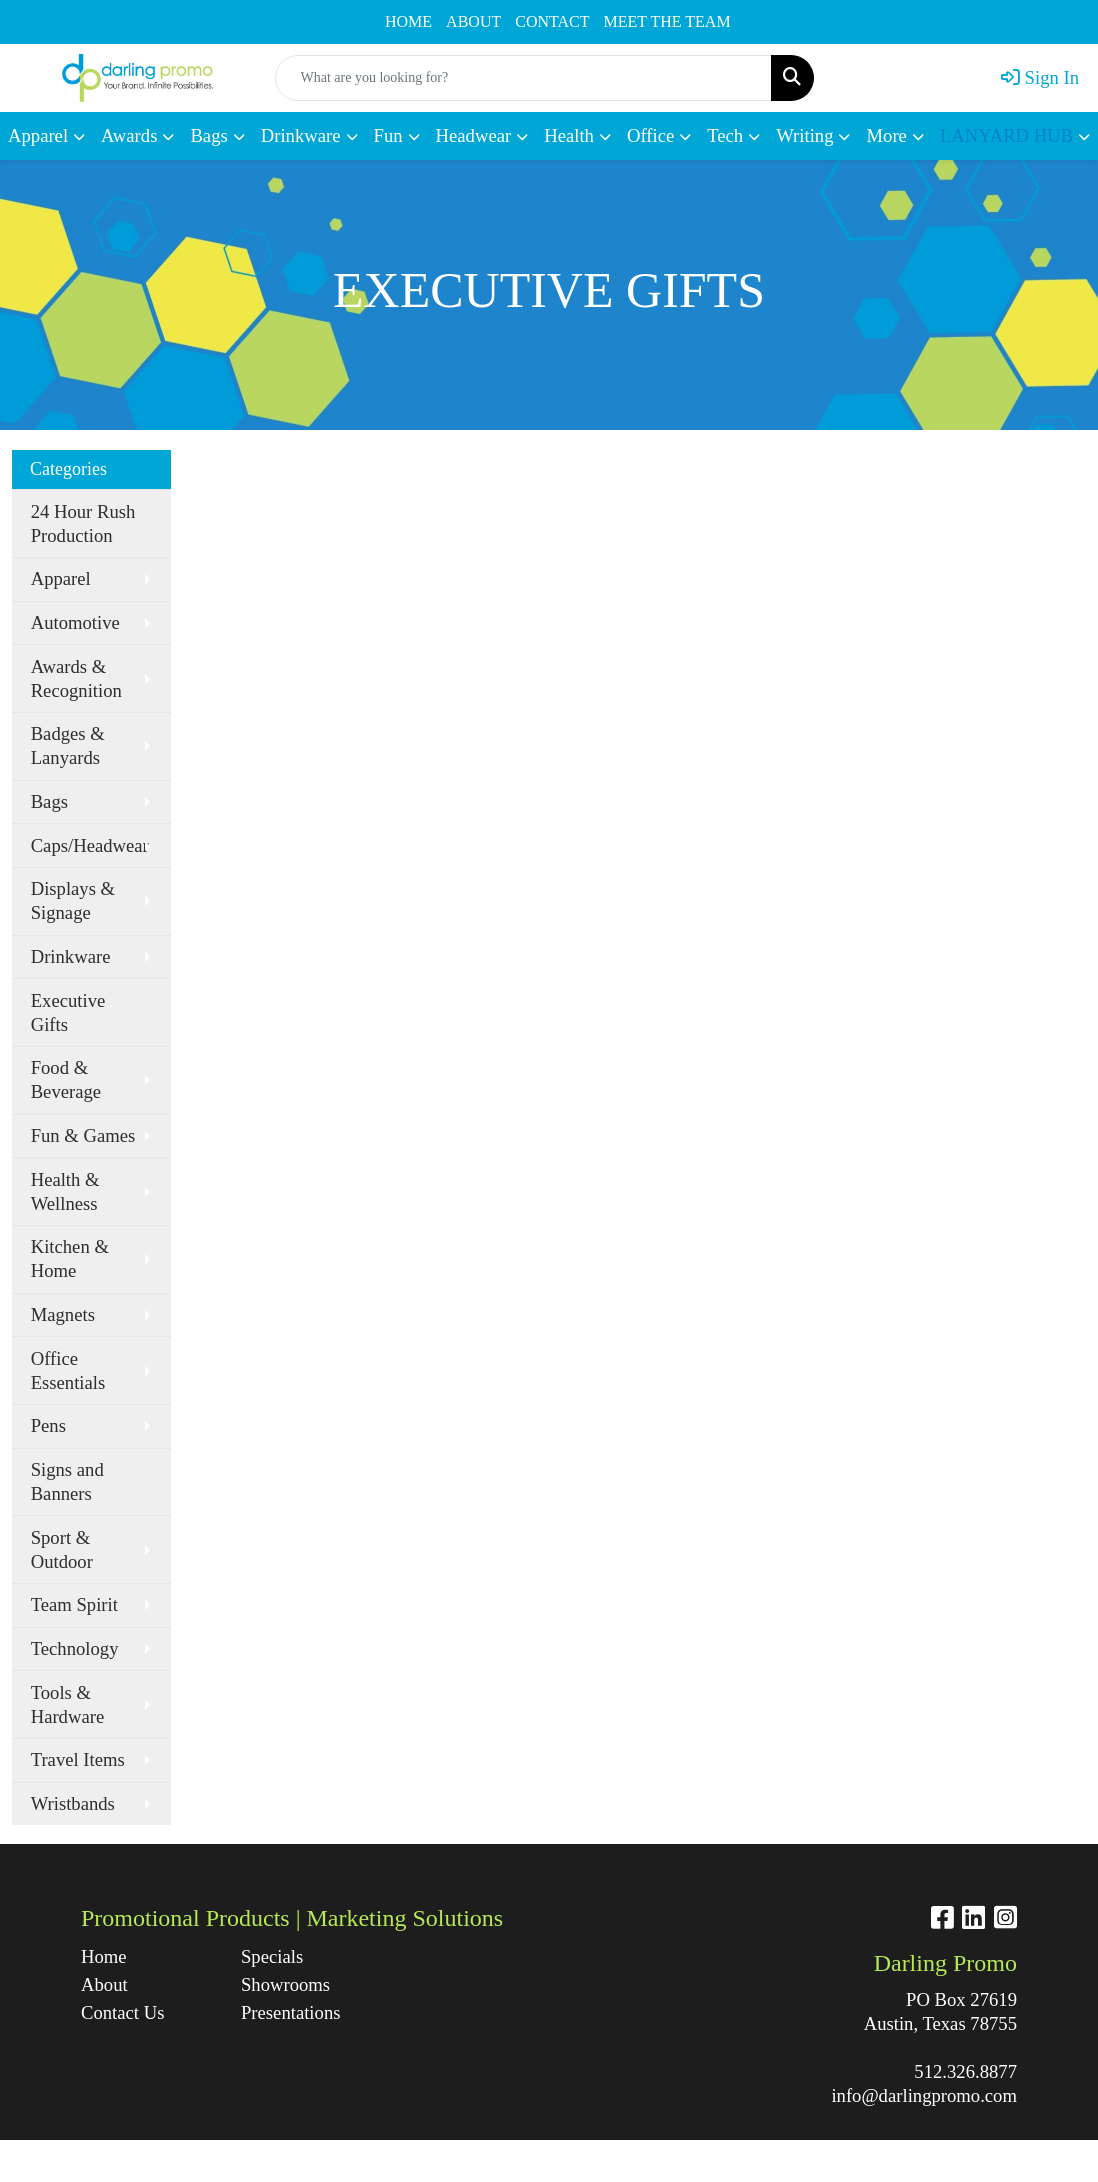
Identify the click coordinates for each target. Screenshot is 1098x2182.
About (104, 1984)
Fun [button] (388, 135)
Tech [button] (725, 135)
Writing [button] (804, 135)
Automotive (75, 622)
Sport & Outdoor (62, 1549)
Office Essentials (68, 1370)
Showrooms (285, 1984)
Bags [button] (208, 135)
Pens (48, 1425)
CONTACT (552, 21)
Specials (272, 1956)
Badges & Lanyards (68, 745)
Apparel (61, 578)
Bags (49, 801)
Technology (75, 1648)
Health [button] (569, 135)
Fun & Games (83, 1135)
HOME (408, 21)
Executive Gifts (68, 1012)
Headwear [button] (474, 135)
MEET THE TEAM (667, 21)
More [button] (886, 135)
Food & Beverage (66, 1079)
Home (104, 1956)
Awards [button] (129, 135)
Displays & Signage (73, 900)
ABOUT (473, 21)
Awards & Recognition (76, 678)
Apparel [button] (38, 135)
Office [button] (650, 135)
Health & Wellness (65, 1191)
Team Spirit (74, 1604)
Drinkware (71, 956)
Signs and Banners (67, 1481)
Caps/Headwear (90, 845)
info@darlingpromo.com (924, 2095)
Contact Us (122, 2012)
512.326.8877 (965, 2071)
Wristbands (73, 1803)
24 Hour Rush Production (83, 523)
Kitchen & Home (70, 1258)
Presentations (291, 2012)
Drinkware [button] (301, 135)
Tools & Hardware (68, 1704)
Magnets (63, 1314)
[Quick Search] (523, 78)
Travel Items (78, 1759)
